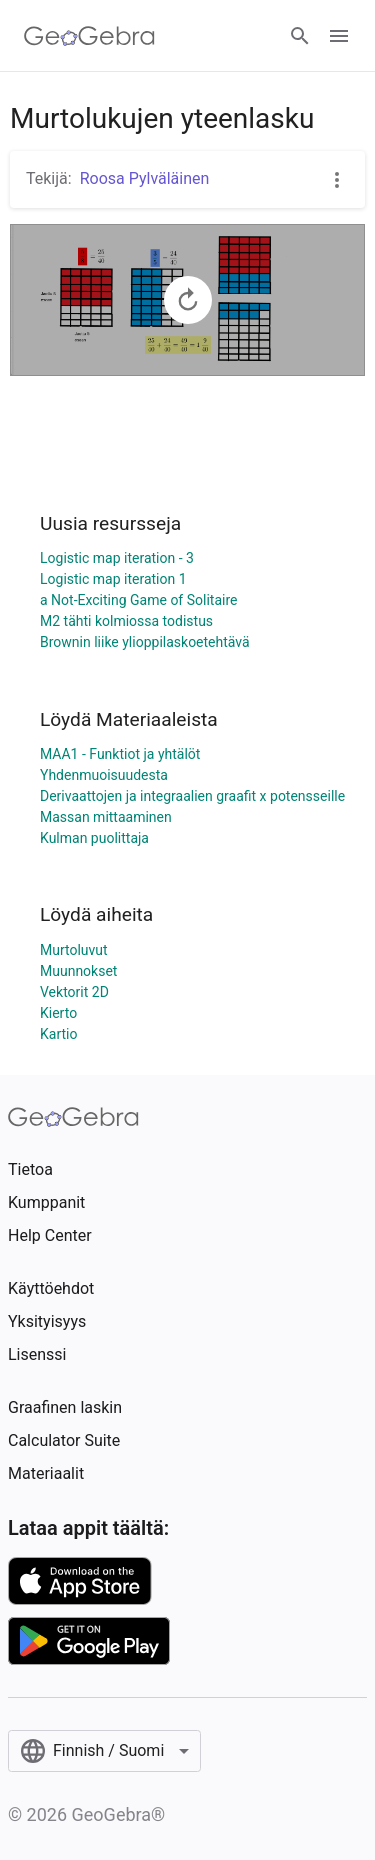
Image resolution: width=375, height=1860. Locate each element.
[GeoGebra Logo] (89, 36)
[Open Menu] (339, 36)
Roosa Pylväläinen (145, 178)
